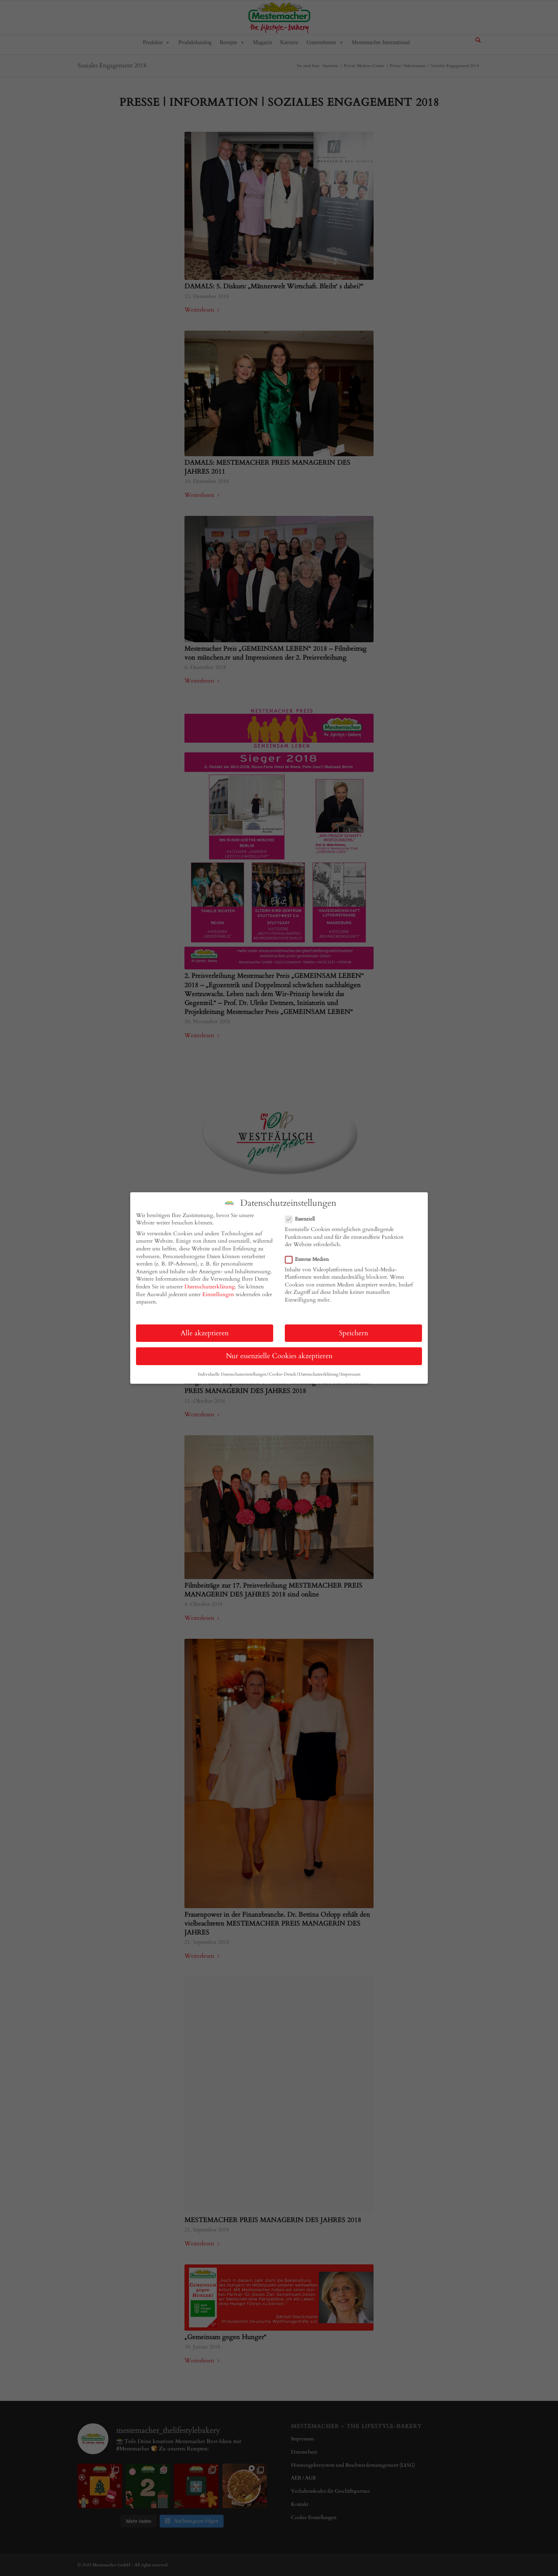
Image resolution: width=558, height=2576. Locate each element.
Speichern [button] (353, 1333)
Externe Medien (310, 1259)
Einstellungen (218, 1294)
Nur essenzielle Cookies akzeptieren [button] (279, 1356)
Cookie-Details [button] (282, 1374)
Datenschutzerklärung (209, 1286)
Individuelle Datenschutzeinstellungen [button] (232, 1374)
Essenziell (303, 1219)
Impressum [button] (350, 1374)
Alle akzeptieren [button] (205, 1333)
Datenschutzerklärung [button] (318, 1374)
